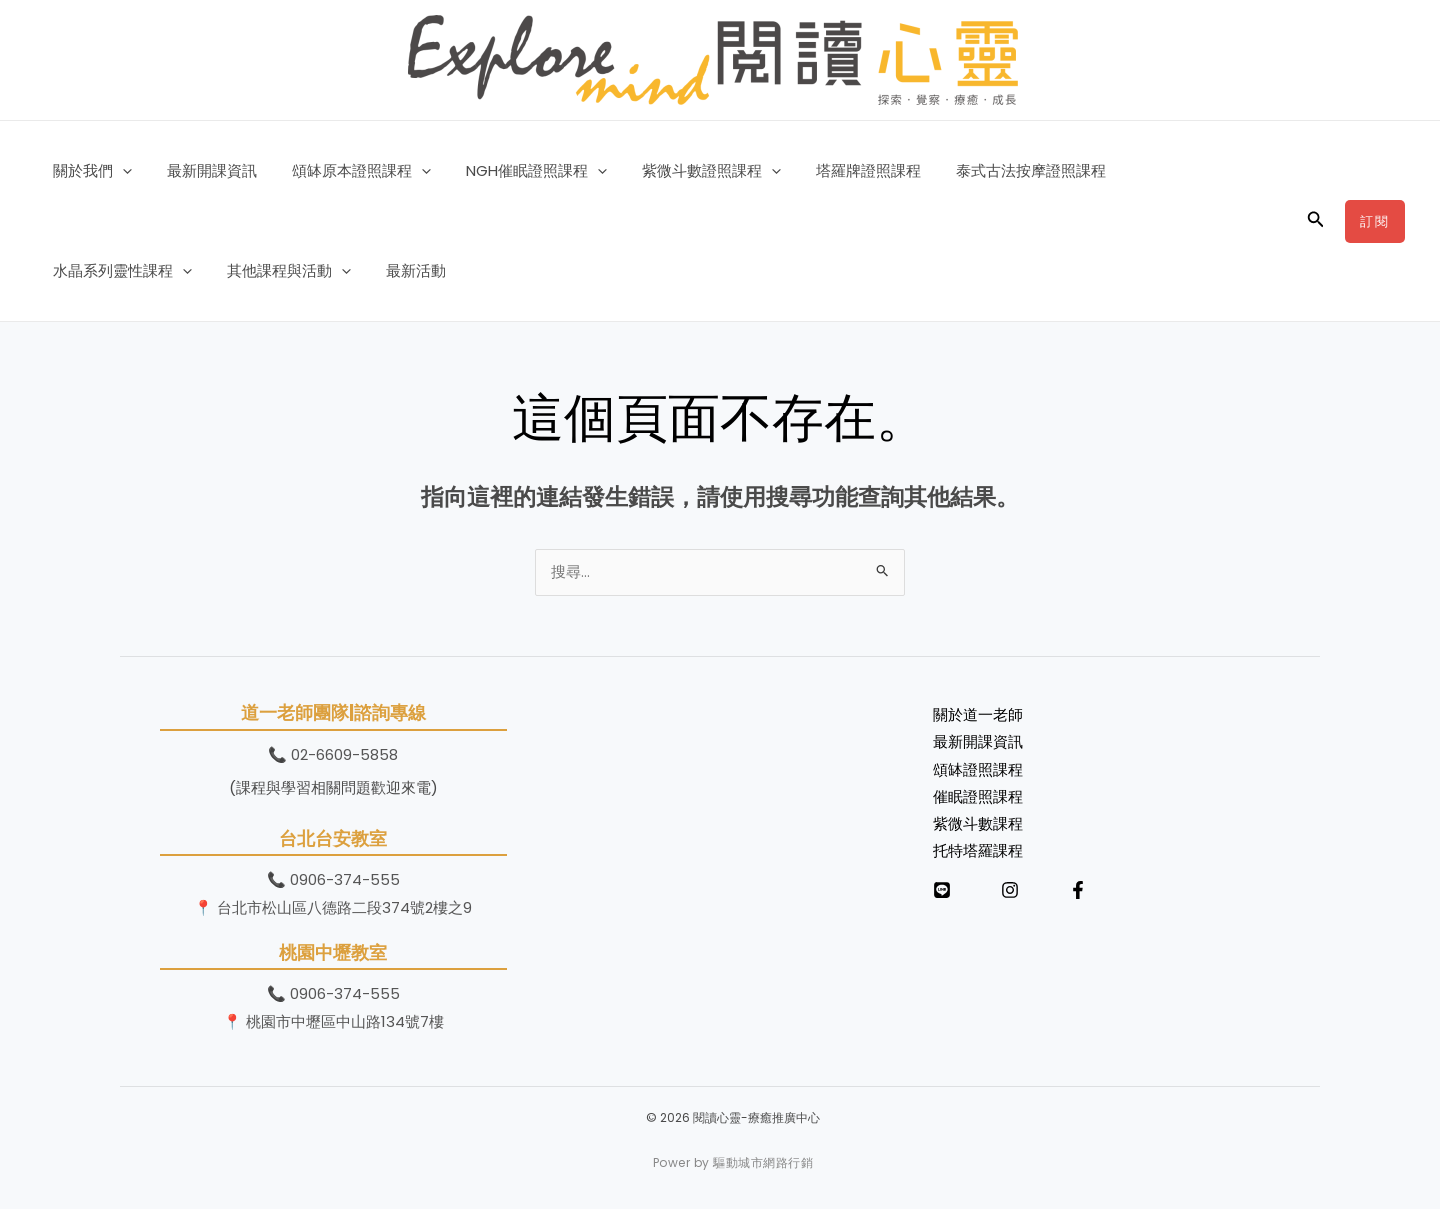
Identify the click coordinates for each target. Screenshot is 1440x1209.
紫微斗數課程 (978, 828)
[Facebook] (1078, 896)
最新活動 (234, 270)
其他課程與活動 (112, 271)
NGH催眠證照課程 (518, 171)
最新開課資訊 (204, 170)
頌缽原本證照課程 (348, 171)
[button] (119, 171)
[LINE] (942, 896)
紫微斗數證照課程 (688, 171)
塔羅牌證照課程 (840, 170)
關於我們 (89, 171)
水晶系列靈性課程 (1172, 171)
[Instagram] (1010, 896)
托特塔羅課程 (978, 856)
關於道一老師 (978, 717)
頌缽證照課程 (978, 773)
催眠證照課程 (978, 801)
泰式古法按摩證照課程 (998, 170)
